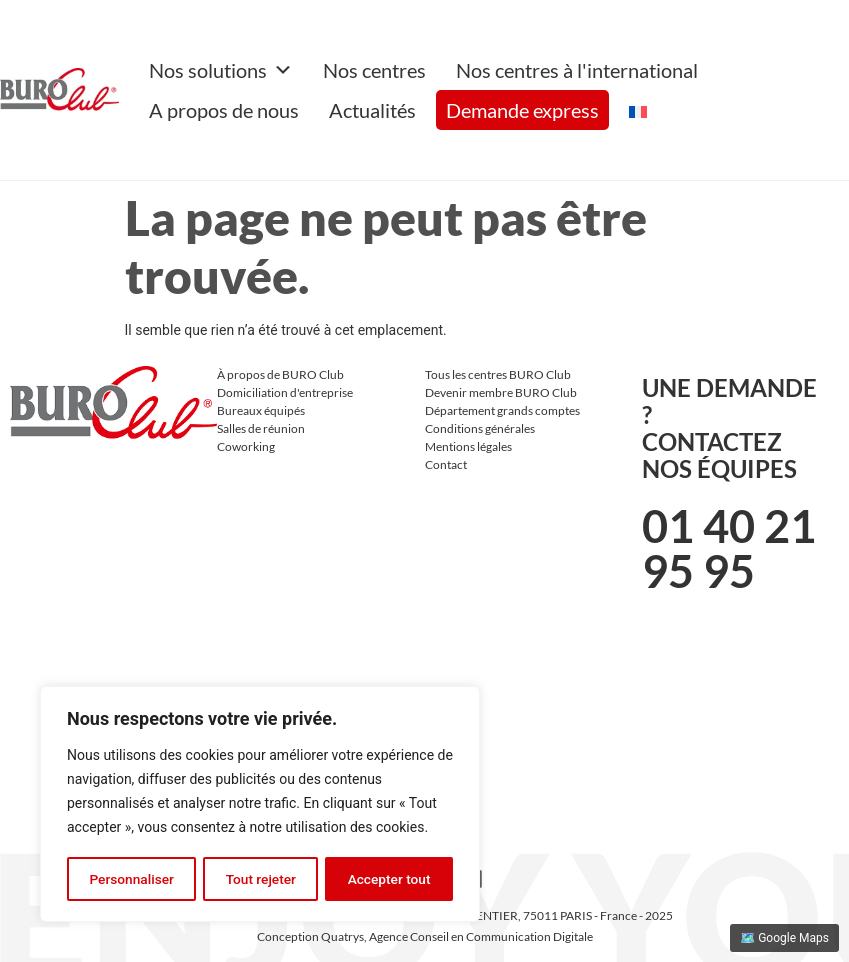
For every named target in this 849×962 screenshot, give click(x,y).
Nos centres (374, 70)
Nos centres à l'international (577, 70)
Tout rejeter (261, 879)
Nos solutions (221, 70)
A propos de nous (224, 110)
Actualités (372, 110)
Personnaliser (131, 879)
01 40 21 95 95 (729, 548)
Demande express (522, 110)
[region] (260, 805)
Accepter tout (389, 879)
